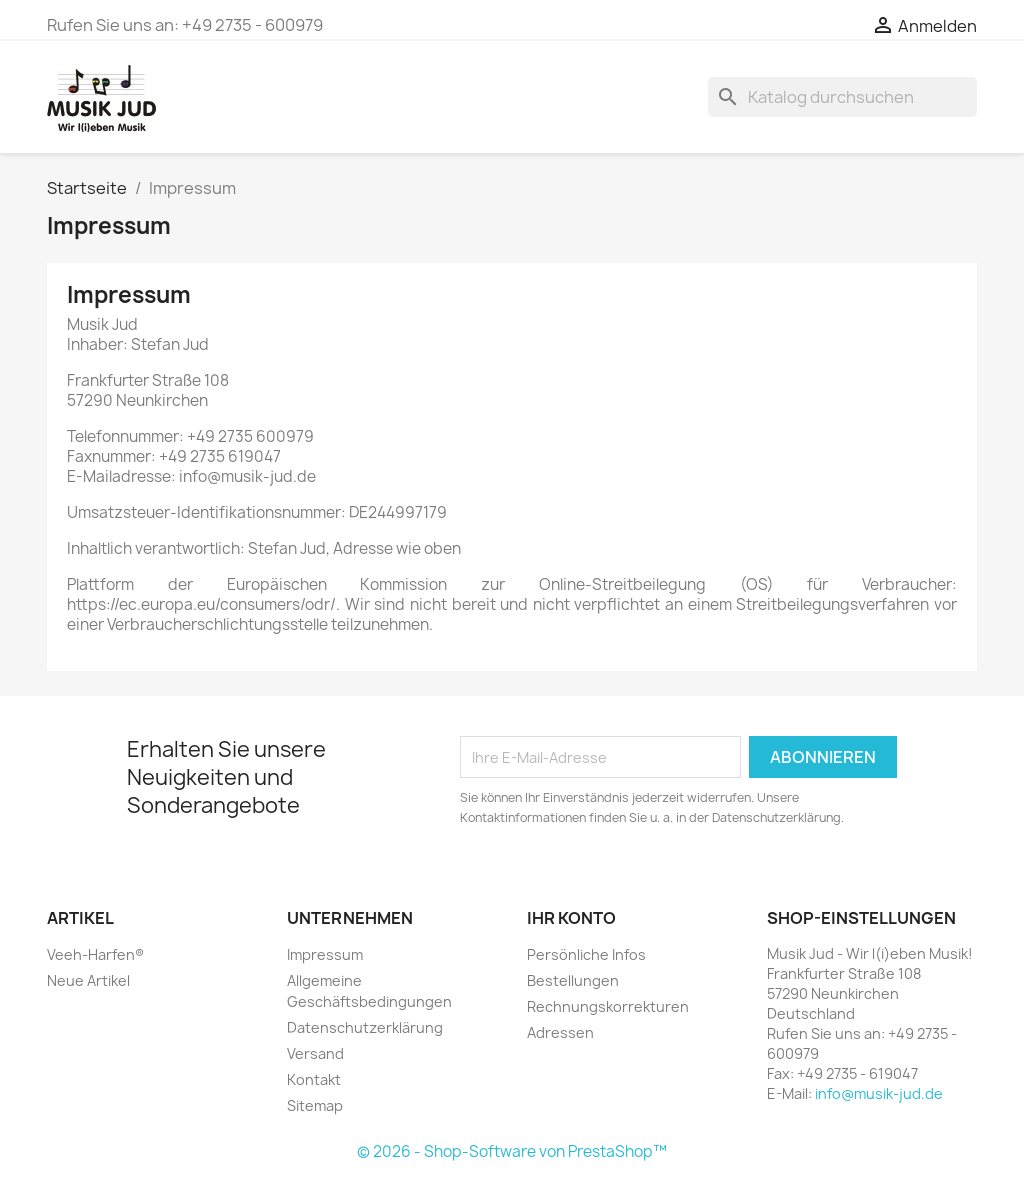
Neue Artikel (88, 980)
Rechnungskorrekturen (608, 1006)
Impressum (325, 954)
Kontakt (314, 1079)
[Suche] (842, 97)
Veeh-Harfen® (95, 954)
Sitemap (315, 1105)
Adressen (560, 1032)
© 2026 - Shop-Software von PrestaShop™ (512, 1151)
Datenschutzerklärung (365, 1027)
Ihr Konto (571, 918)
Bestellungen (573, 980)
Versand (315, 1053)
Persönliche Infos (586, 954)
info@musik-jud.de (879, 1093)
